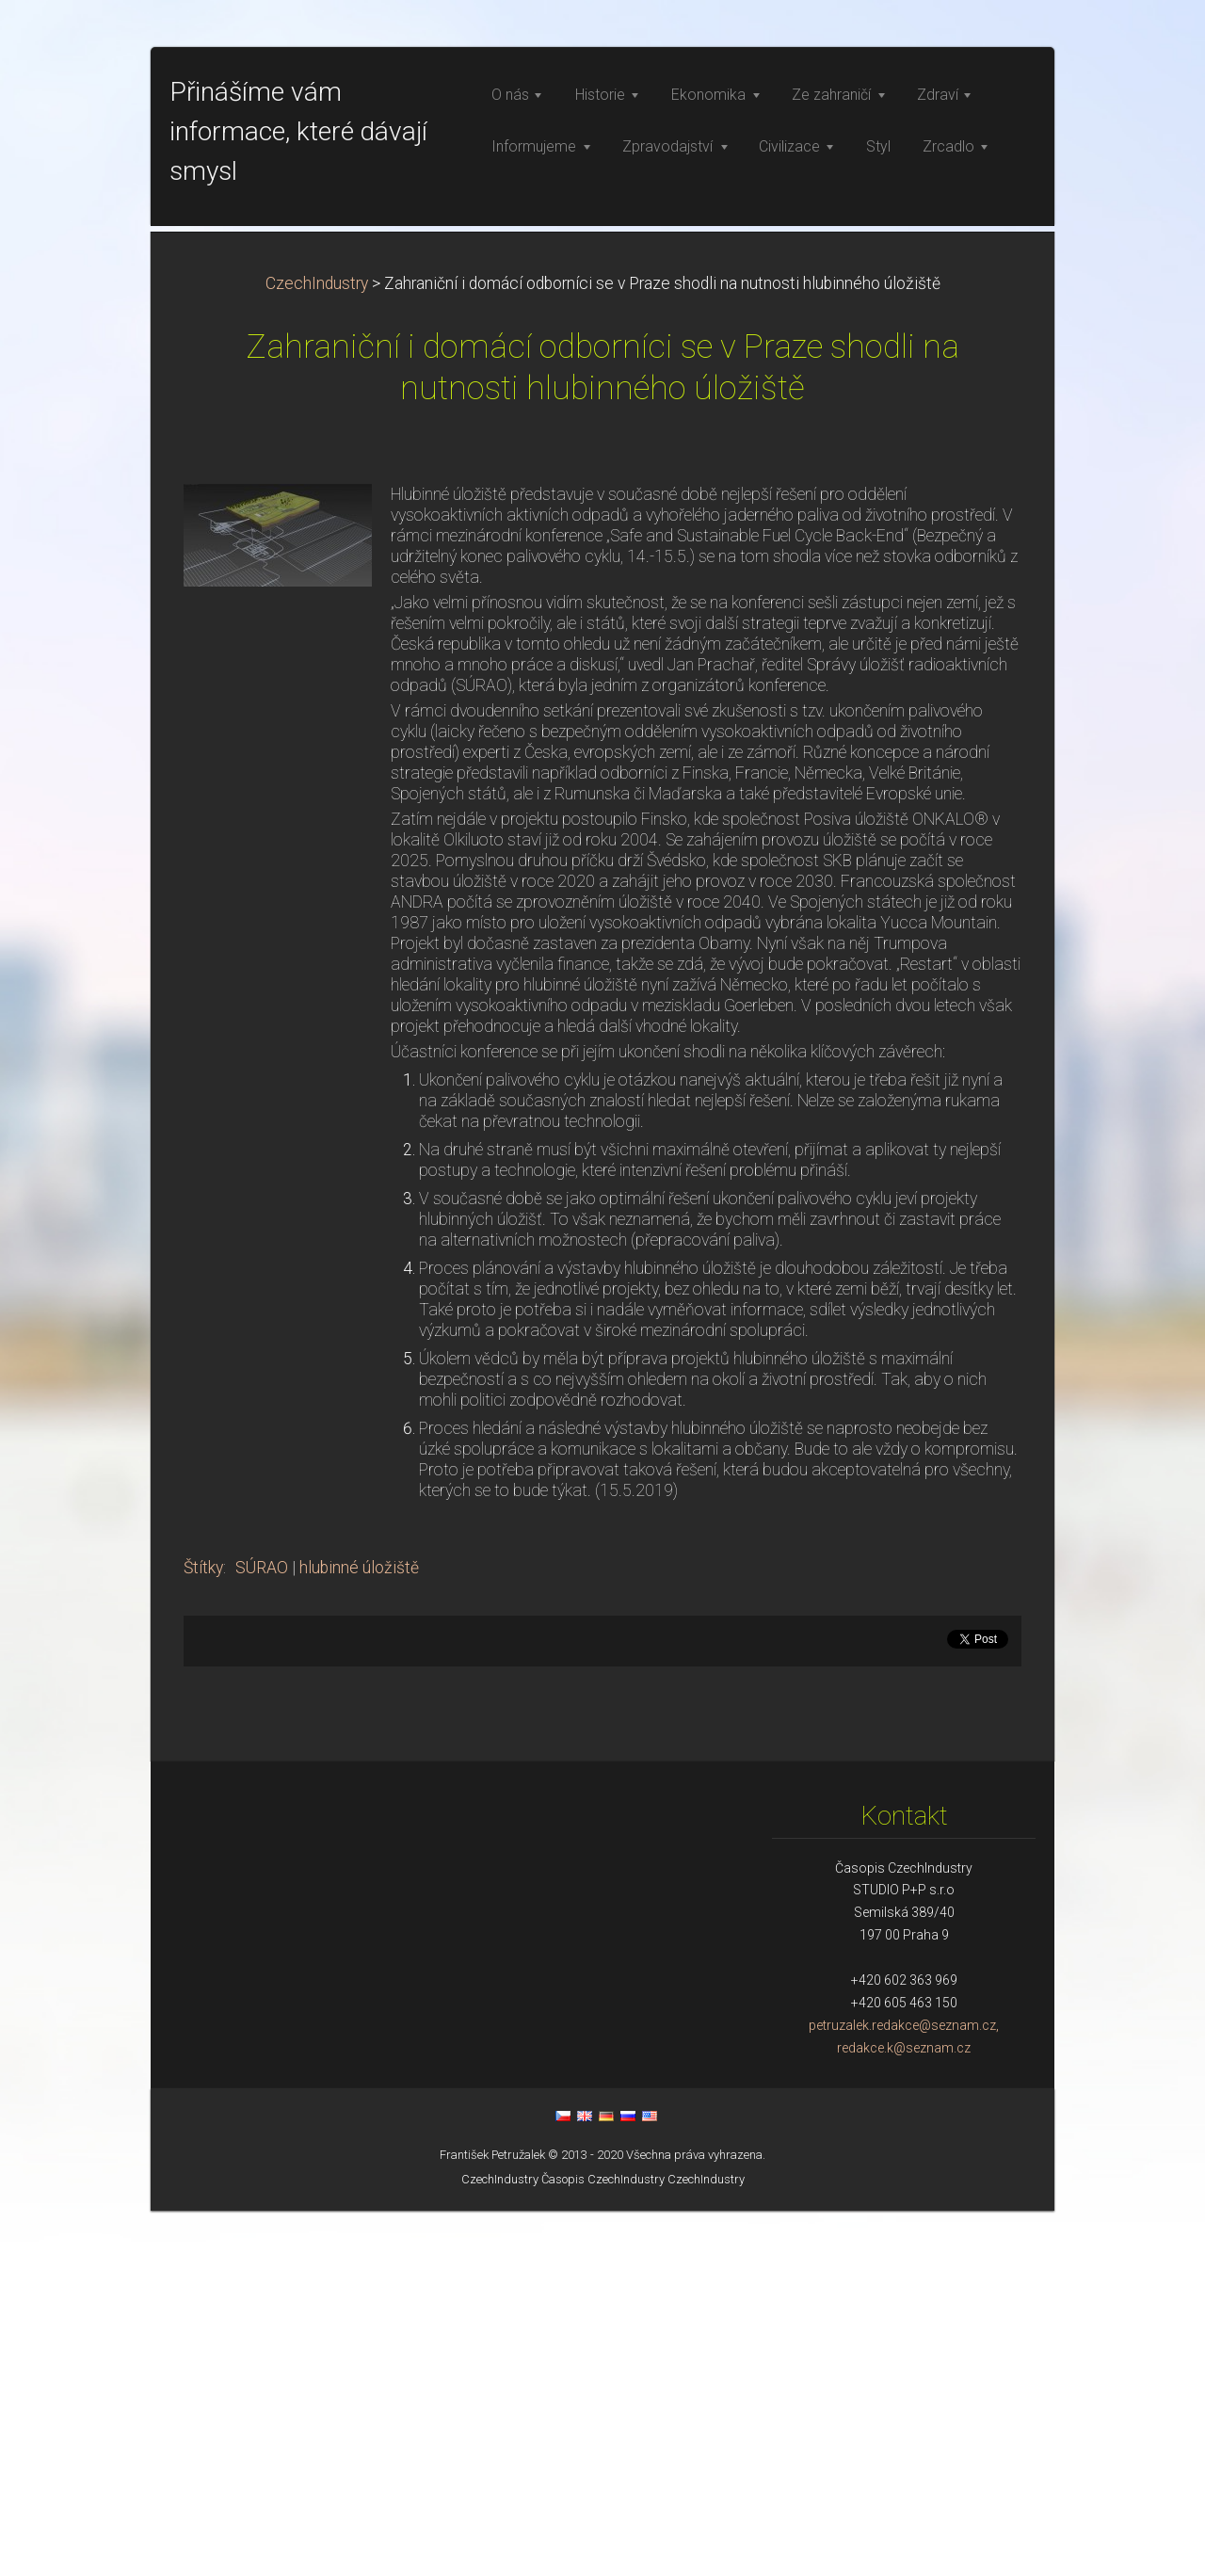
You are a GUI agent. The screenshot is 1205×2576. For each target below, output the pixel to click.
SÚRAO (261, 1933)
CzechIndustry (316, 648)
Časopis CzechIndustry (603, 2544)
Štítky (203, 1933)
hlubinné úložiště (359, 1933)
